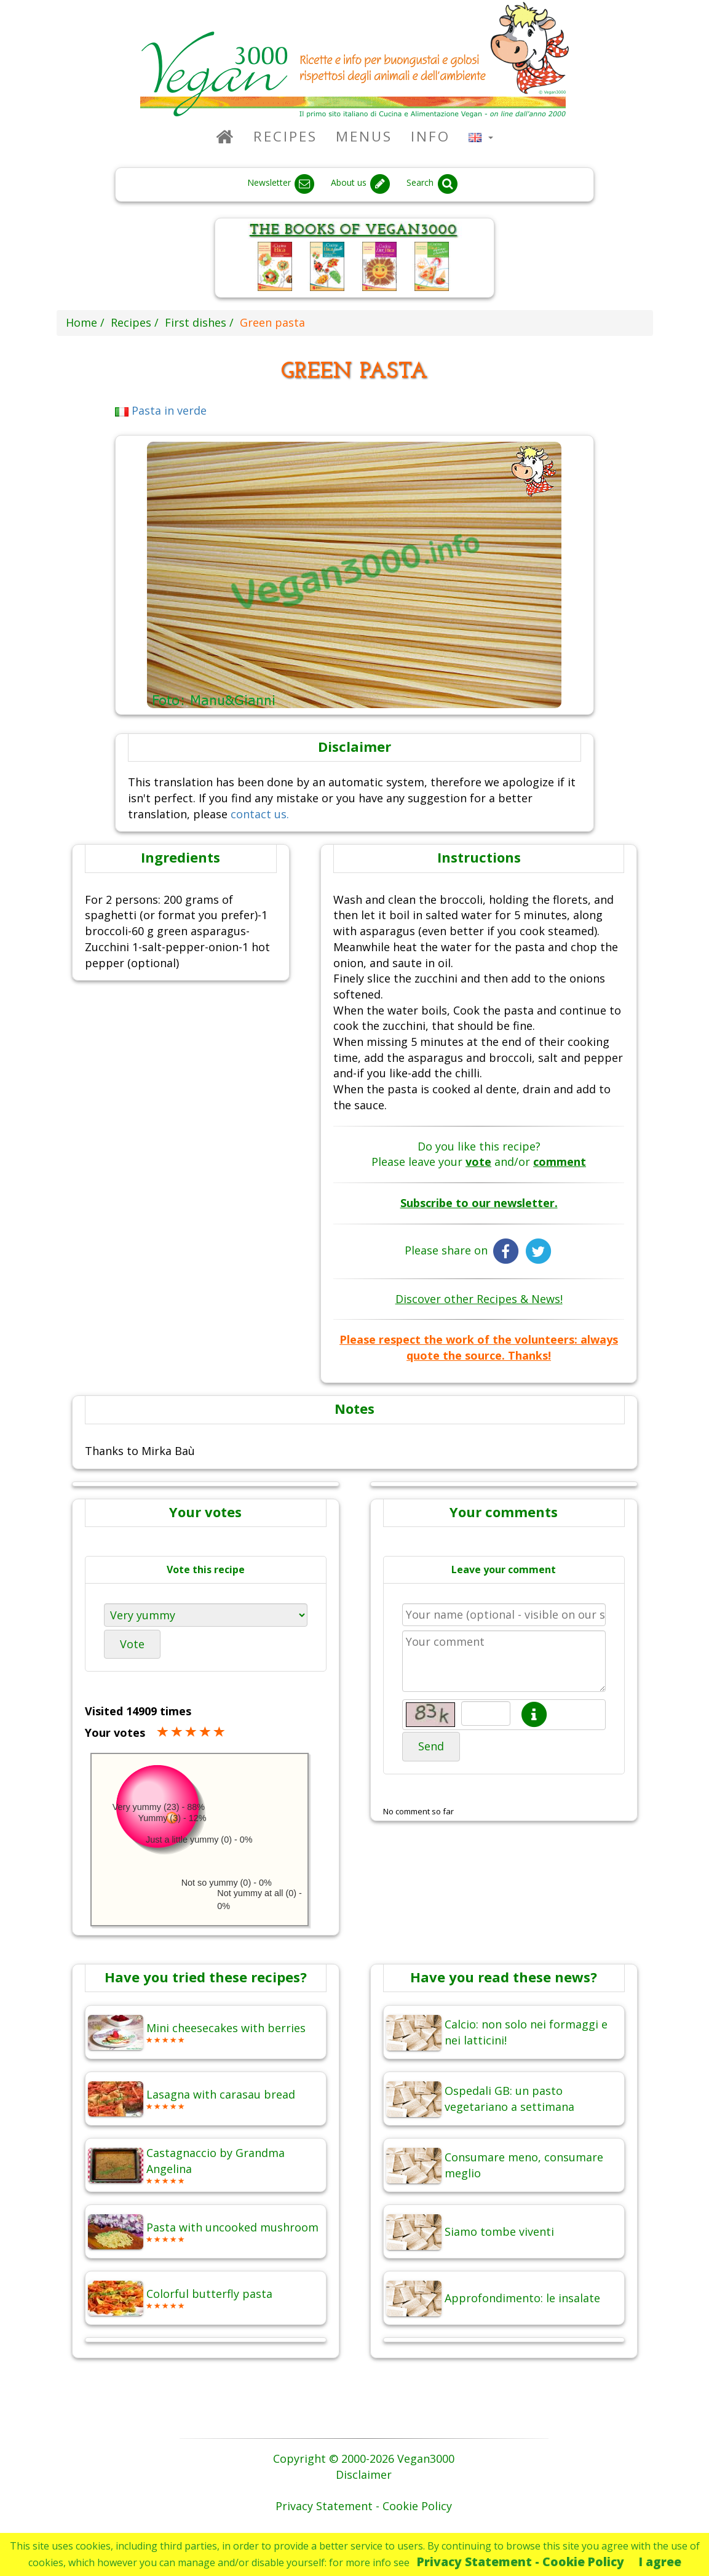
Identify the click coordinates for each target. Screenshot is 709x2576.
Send (431, 1746)
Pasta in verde (161, 410)
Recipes (285, 136)
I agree (660, 2561)
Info (430, 136)
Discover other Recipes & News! (479, 1298)
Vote (132, 1644)
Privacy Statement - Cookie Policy (520, 2561)
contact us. (260, 814)
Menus (364, 136)
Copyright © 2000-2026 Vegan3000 (363, 2458)
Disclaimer (364, 2474)
